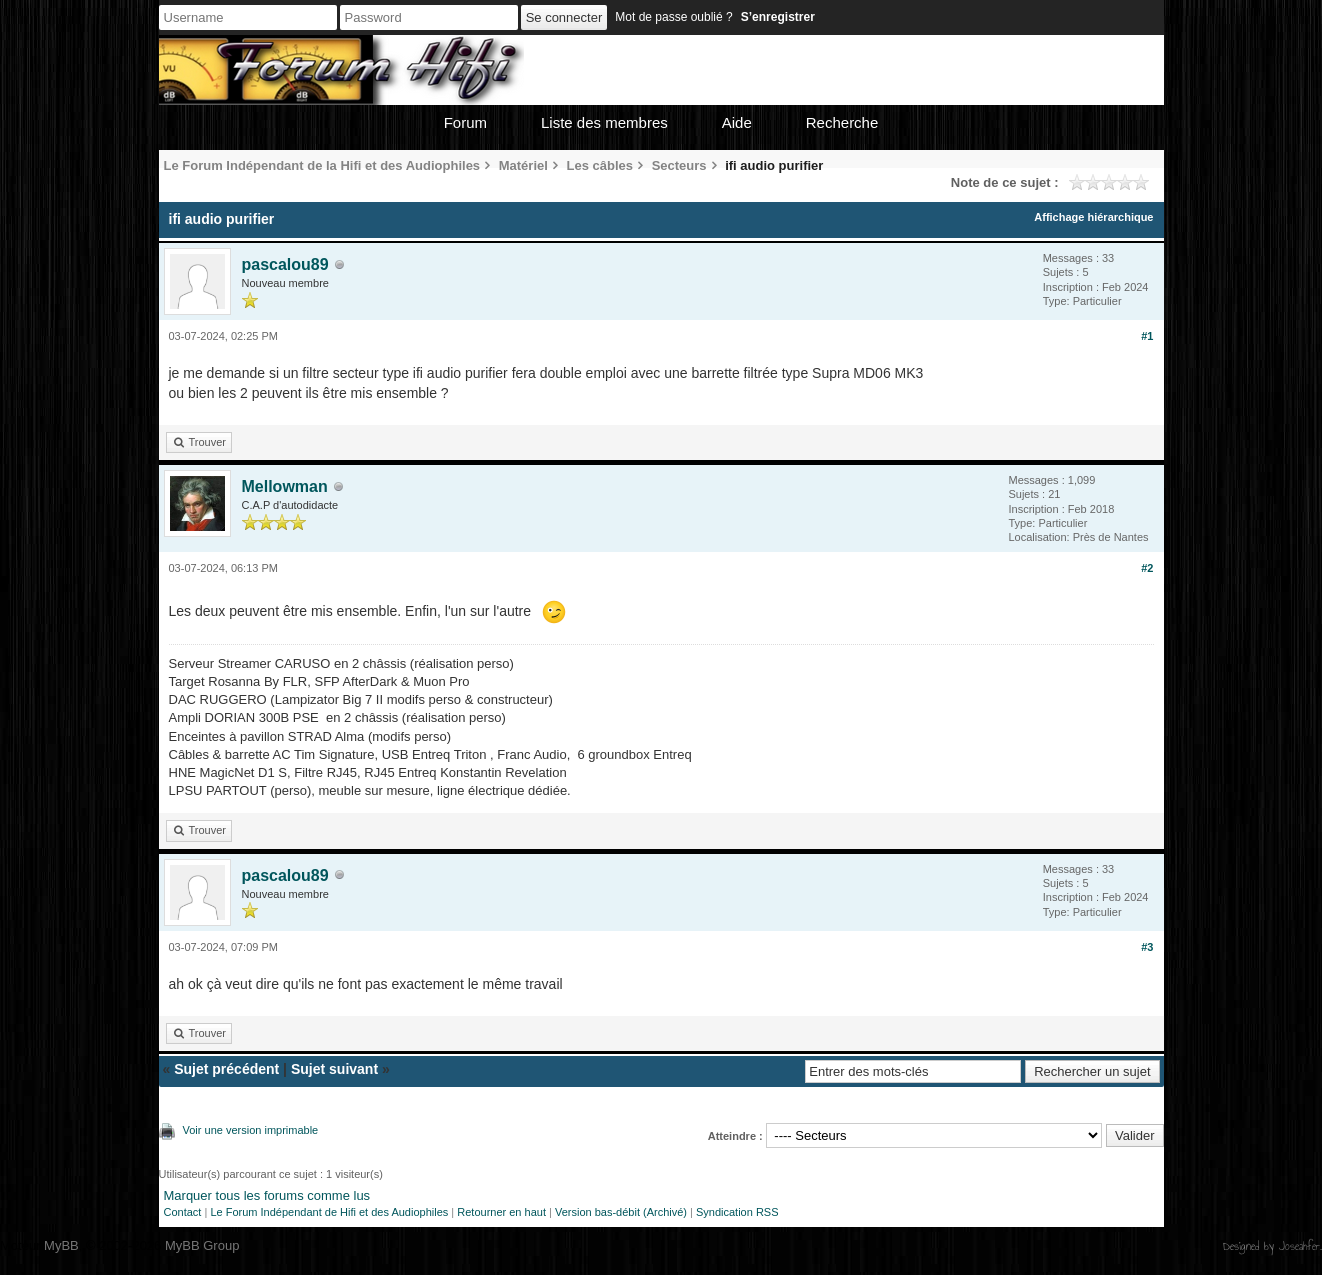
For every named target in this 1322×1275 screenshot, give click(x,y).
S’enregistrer (778, 17)
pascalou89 (285, 264)
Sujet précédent (226, 1069)
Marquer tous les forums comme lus (267, 1195)
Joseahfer (1299, 1246)
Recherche (842, 122)
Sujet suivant (334, 1069)
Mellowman (285, 486)
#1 (1147, 336)
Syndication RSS (737, 1212)
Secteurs (679, 165)
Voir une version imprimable (251, 1130)
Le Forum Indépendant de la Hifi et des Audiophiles (322, 165)
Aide (737, 122)
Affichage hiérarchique (1093, 217)
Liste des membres (604, 122)
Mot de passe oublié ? (673, 17)
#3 (1147, 947)
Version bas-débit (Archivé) (621, 1212)
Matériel (523, 165)
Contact (183, 1212)
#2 (1147, 568)
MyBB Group (202, 1245)
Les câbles (600, 165)
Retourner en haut (501, 1212)
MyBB (61, 1245)
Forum (465, 122)
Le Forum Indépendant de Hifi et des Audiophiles (329, 1212)
